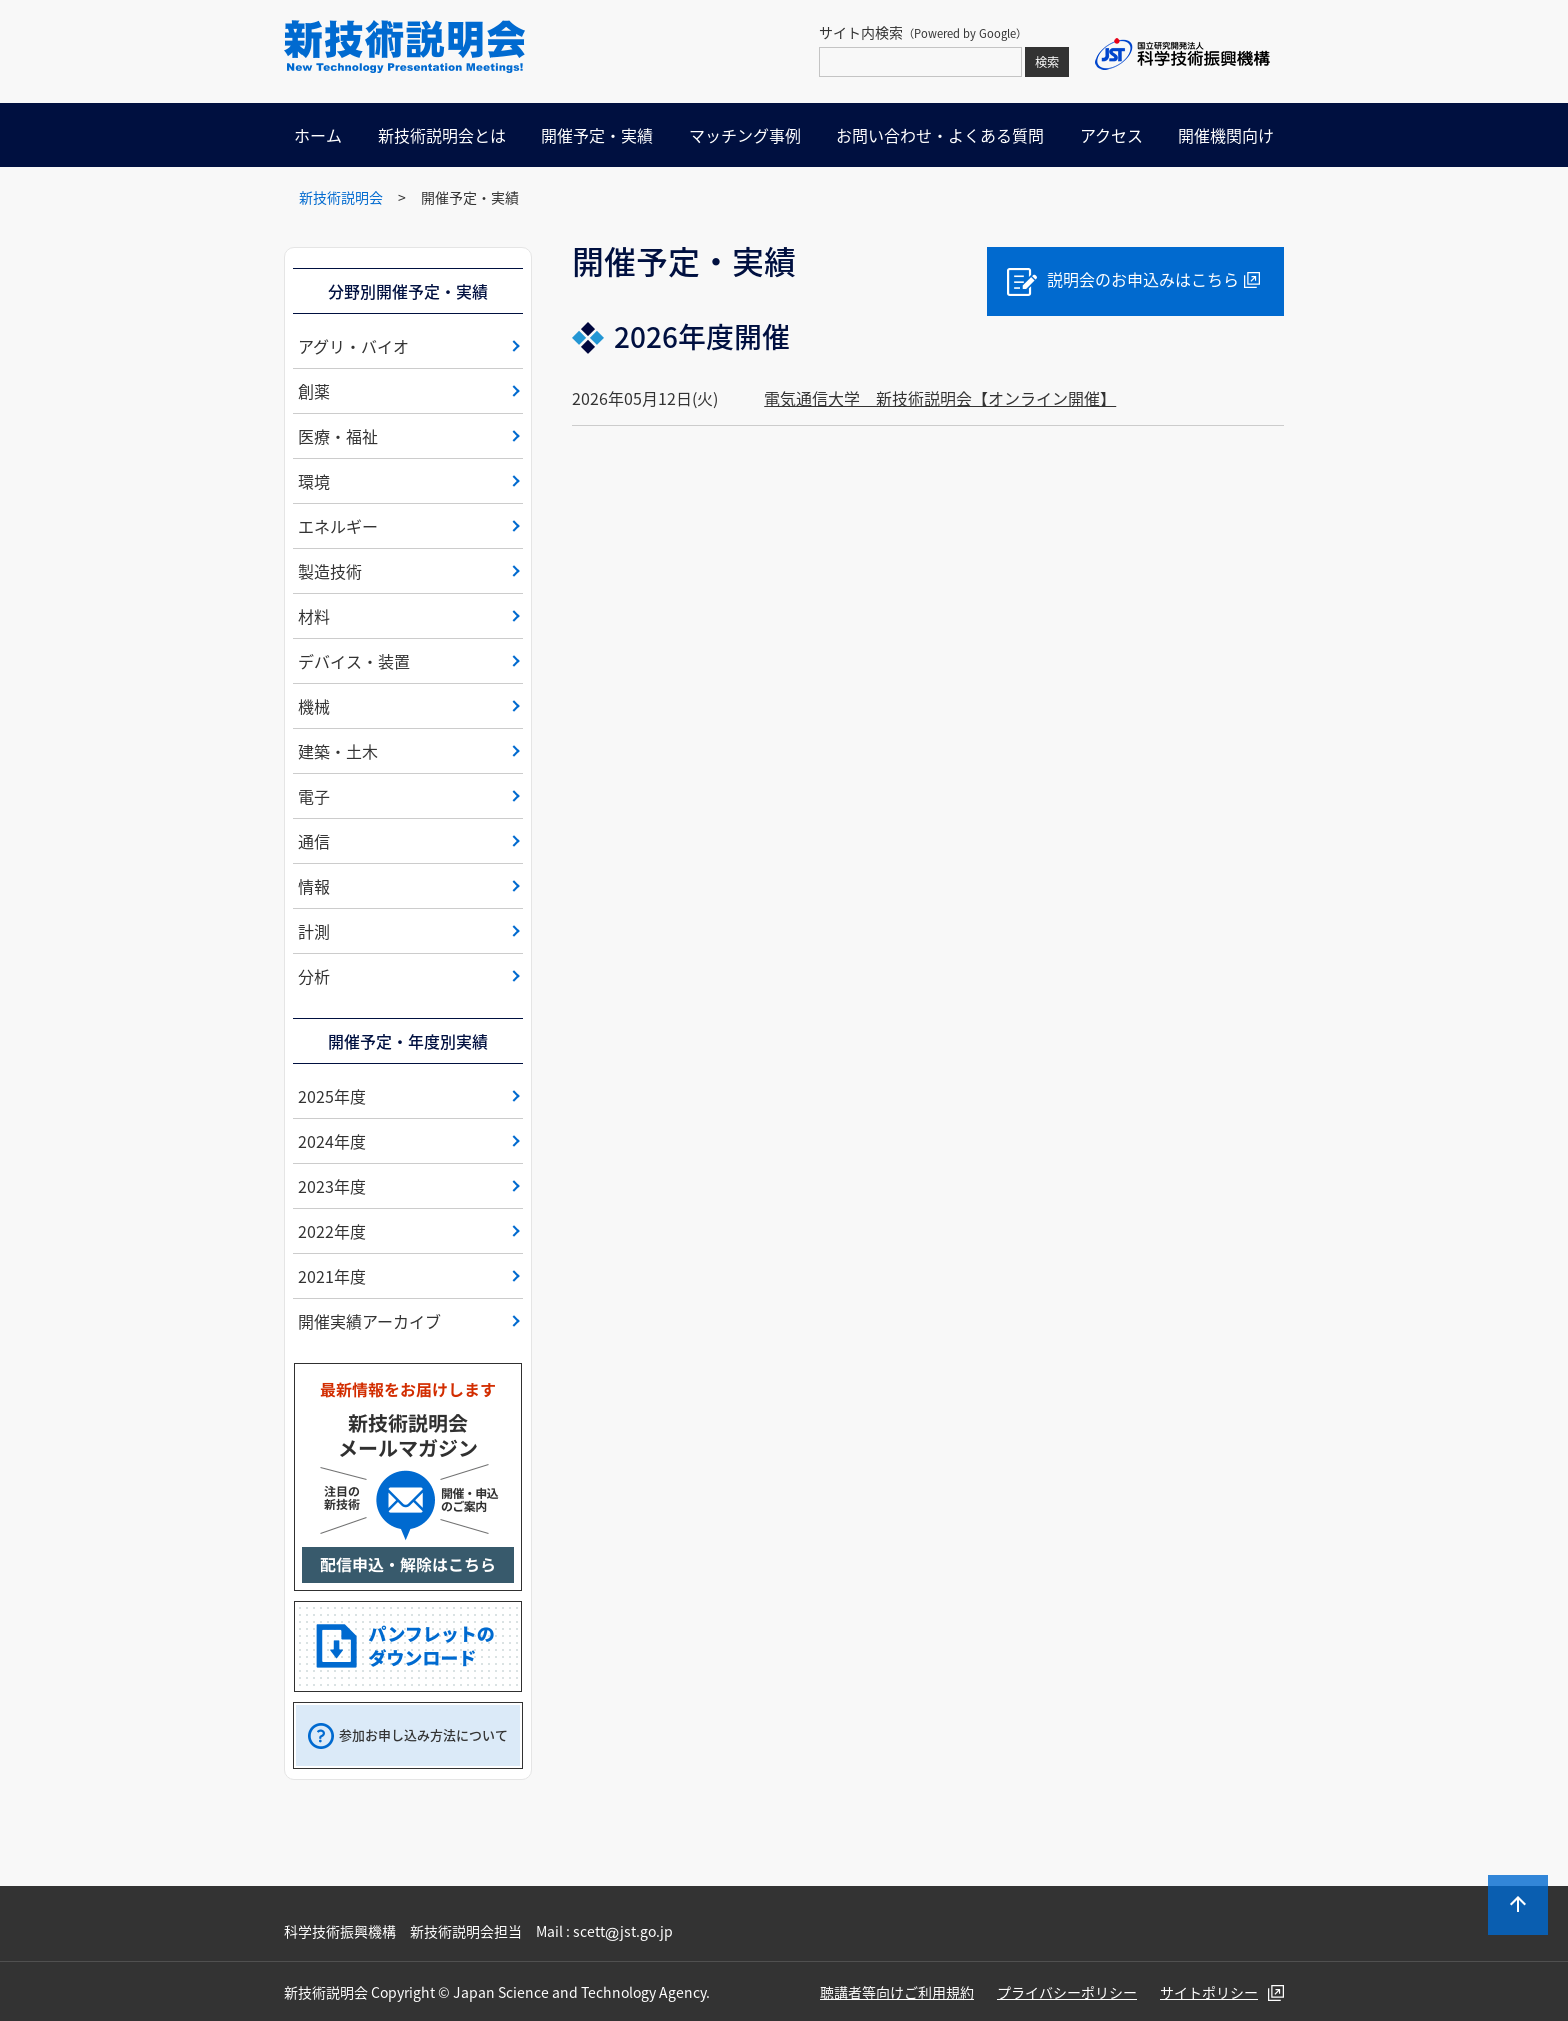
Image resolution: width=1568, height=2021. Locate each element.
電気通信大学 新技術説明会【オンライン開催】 (940, 398)
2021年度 (332, 1276)
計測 (314, 931)
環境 (314, 481)
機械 (314, 706)
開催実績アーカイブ (369, 1321)
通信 (314, 841)
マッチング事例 (745, 135)
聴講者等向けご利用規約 (897, 1992)
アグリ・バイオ (353, 346)
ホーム (318, 135)
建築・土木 (338, 751)
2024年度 (332, 1141)
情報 (314, 886)
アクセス (1111, 135)
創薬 (314, 391)
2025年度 (332, 1096)
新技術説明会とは (442, 135)
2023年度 (332, 1186)
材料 (314, 616)
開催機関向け (1226, 135)
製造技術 (330, 571)
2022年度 (332, 1231)
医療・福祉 (338, 436)
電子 (314, 796)
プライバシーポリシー (1067, 1992)
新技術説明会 (341, 197)
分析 (314, 976)
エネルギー (338, 526)
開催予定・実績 (597, 135)
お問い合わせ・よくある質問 (940, 135)
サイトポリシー (1209, 1992)
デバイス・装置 (354, 661)
